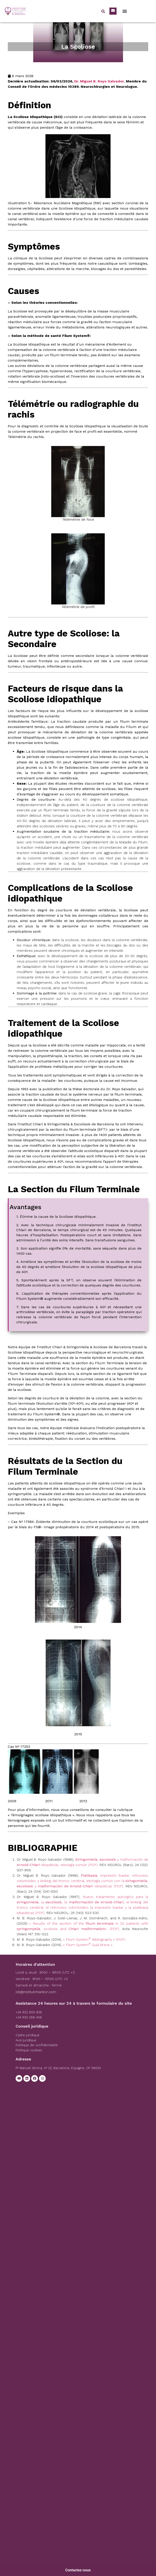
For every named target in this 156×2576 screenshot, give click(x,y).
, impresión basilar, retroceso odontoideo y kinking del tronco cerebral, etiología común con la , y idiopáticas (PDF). (82, 1880)
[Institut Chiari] (78, 2119)
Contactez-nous (78, 2570)
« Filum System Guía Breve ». (88, 1945)
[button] (124, 11)
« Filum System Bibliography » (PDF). (94, 1939)
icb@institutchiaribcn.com (36, 1992)
